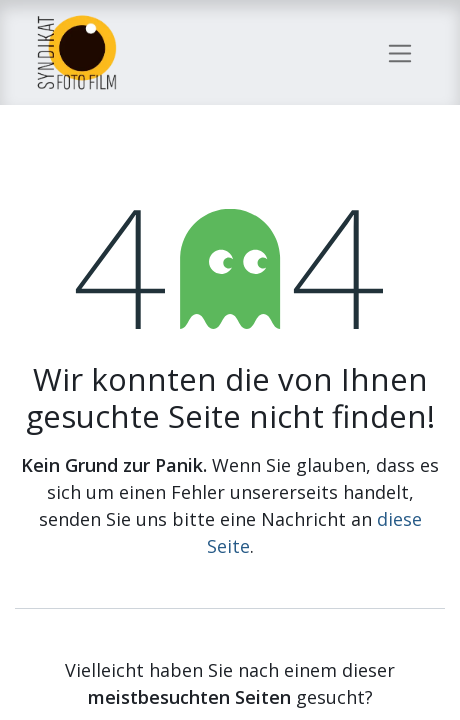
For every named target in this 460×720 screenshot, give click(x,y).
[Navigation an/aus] (400, 52)
